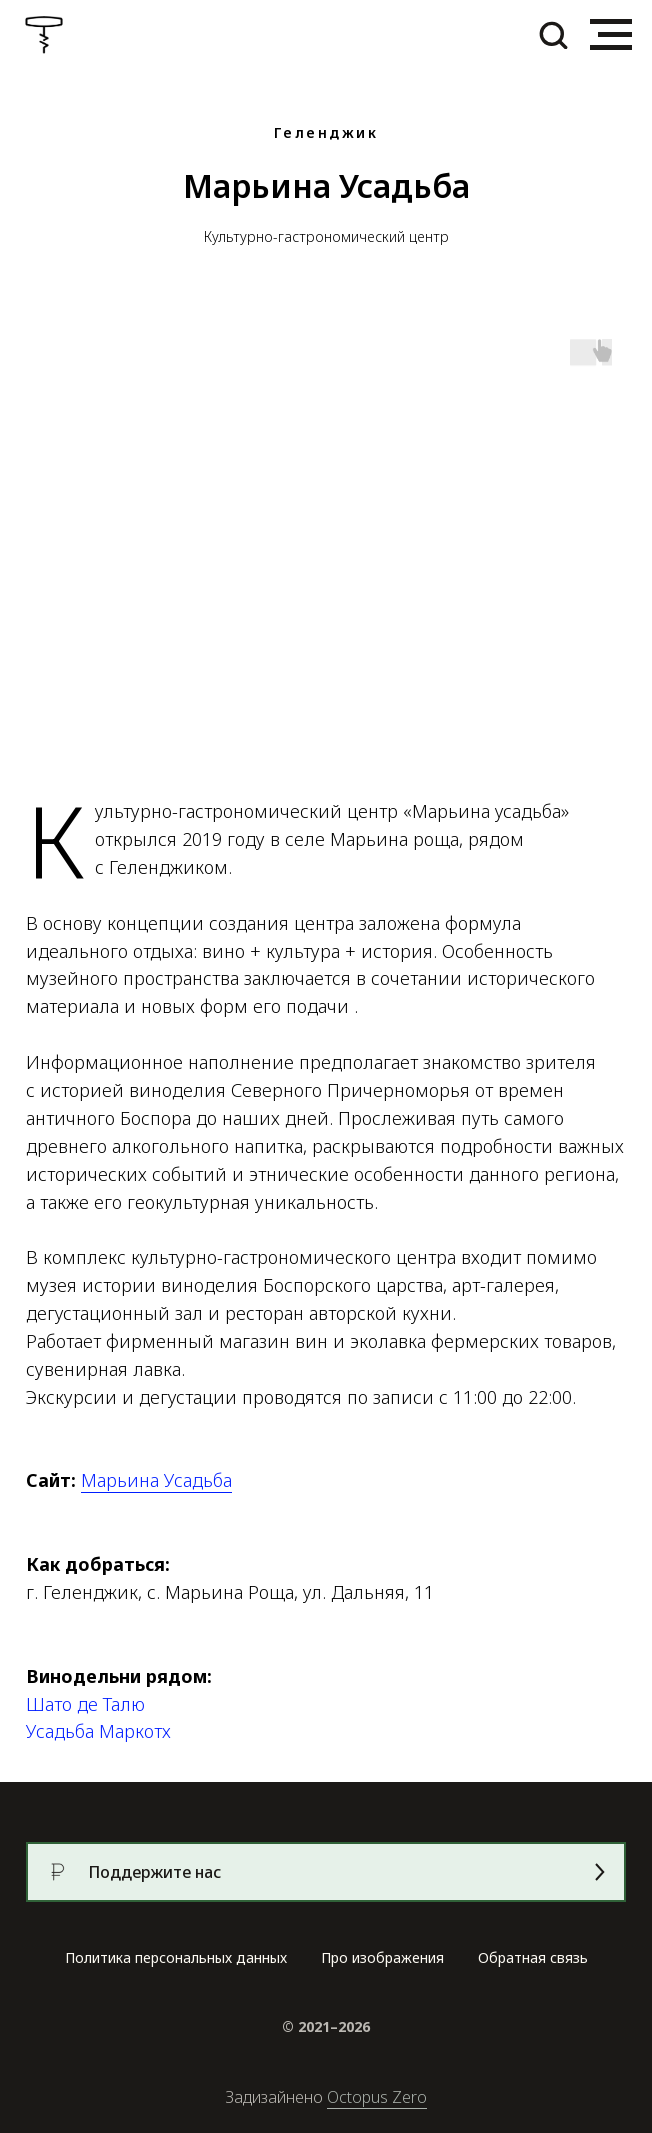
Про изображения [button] (382, 1957)
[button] (553, 34)
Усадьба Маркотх (98, 1731)
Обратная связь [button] (533, 1957)
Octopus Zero (377, 2097)
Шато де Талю (85, 1704)
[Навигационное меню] (611, 35)
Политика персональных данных (176, 1957)
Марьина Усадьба (156, 1480)
